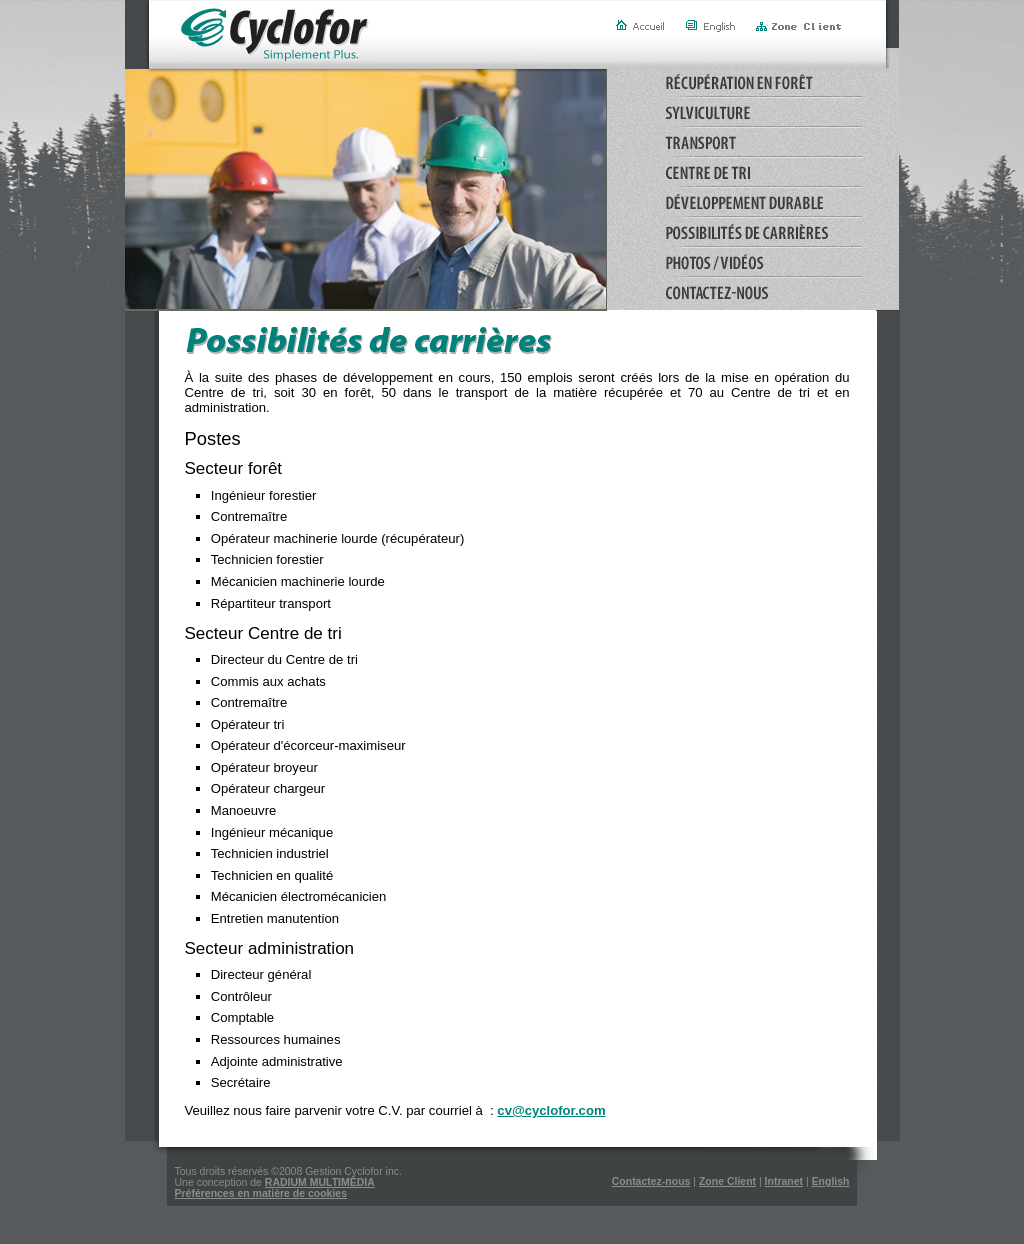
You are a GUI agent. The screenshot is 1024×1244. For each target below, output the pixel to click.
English (831, 1181)
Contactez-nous (651, 1181)
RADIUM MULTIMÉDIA (320, 1182)
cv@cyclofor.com (551, 1110)
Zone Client (727, 1181)
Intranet (784, 1181)
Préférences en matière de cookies (261, 1193)
